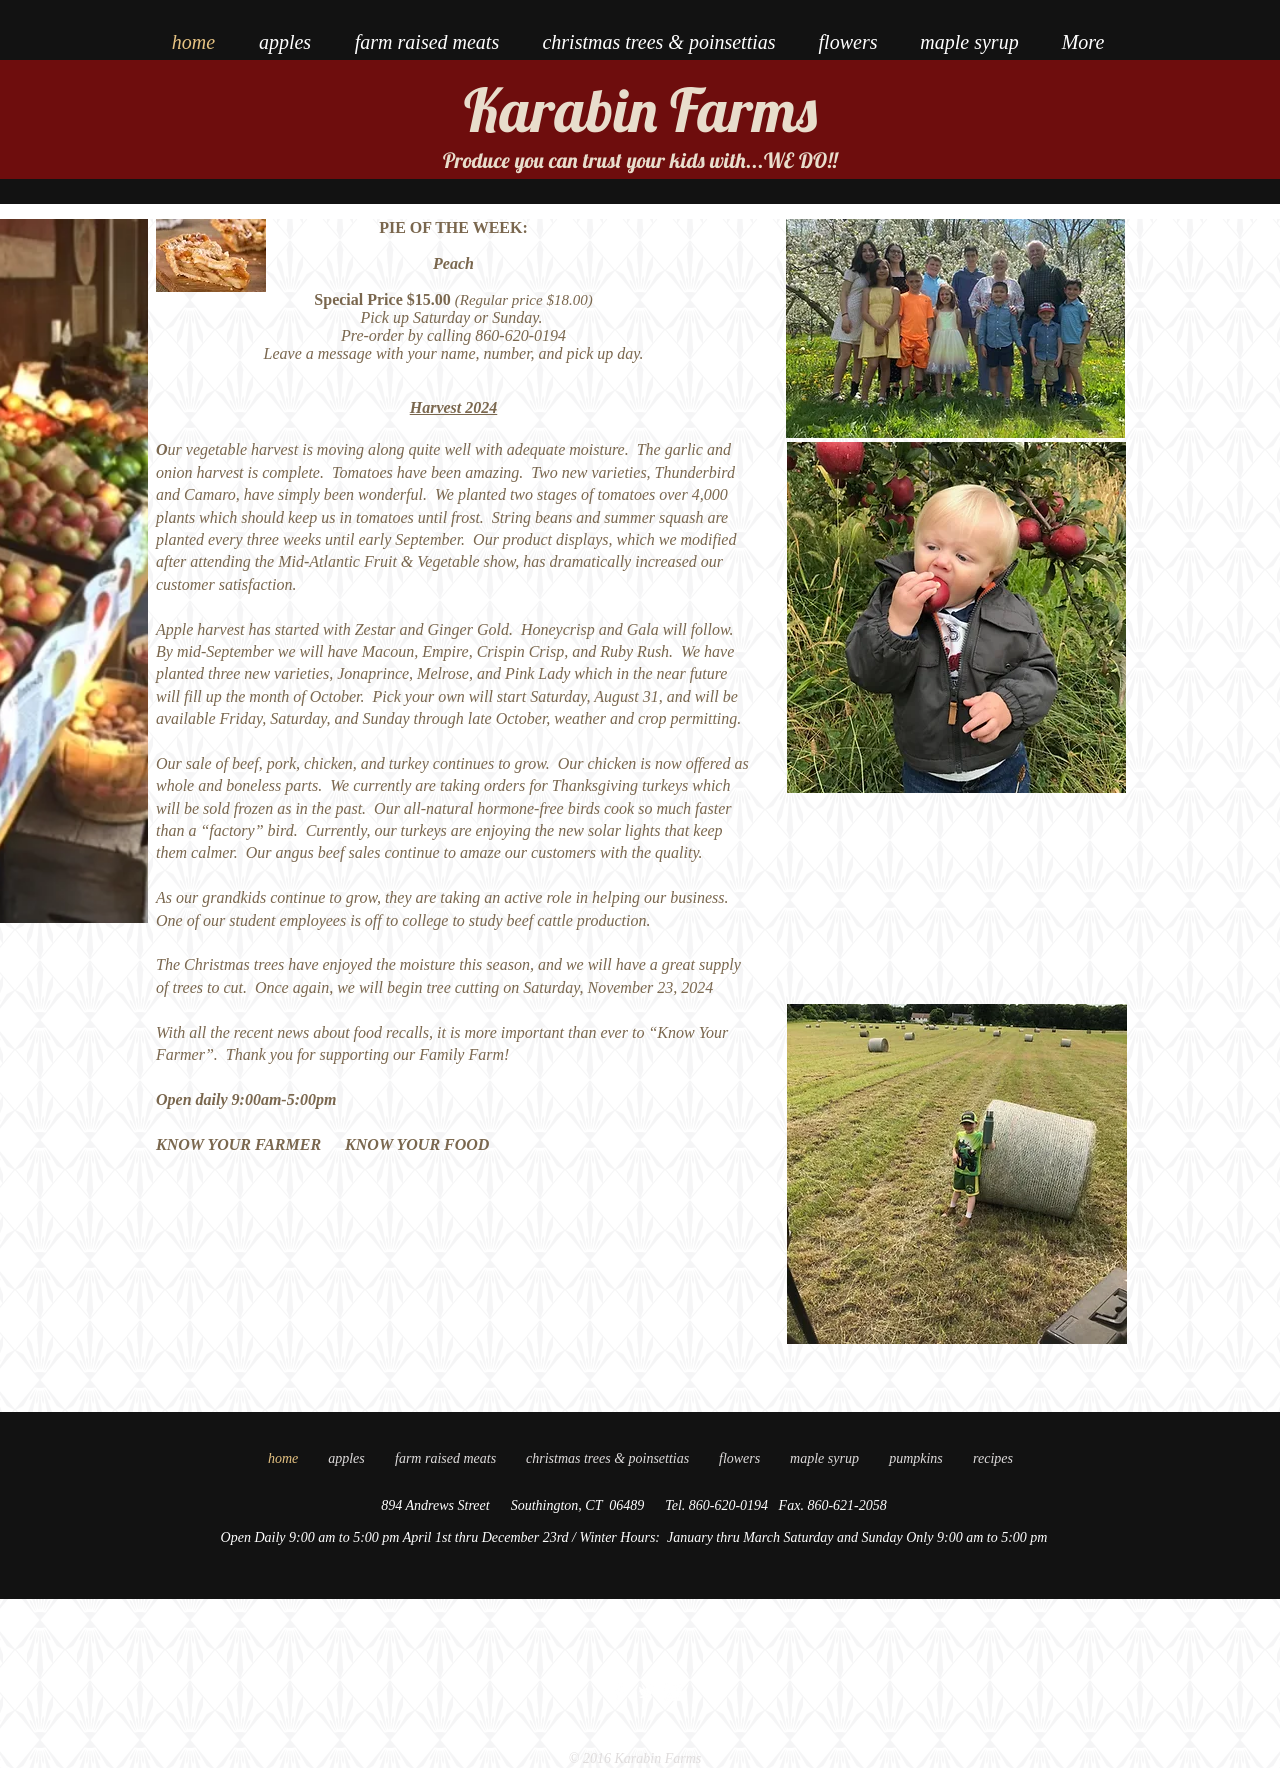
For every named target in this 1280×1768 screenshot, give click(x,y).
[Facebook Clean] (619, 1692)
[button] (993, 1458)
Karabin (560, 109)
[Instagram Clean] (673, 1692)
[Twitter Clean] (646, 1692)
